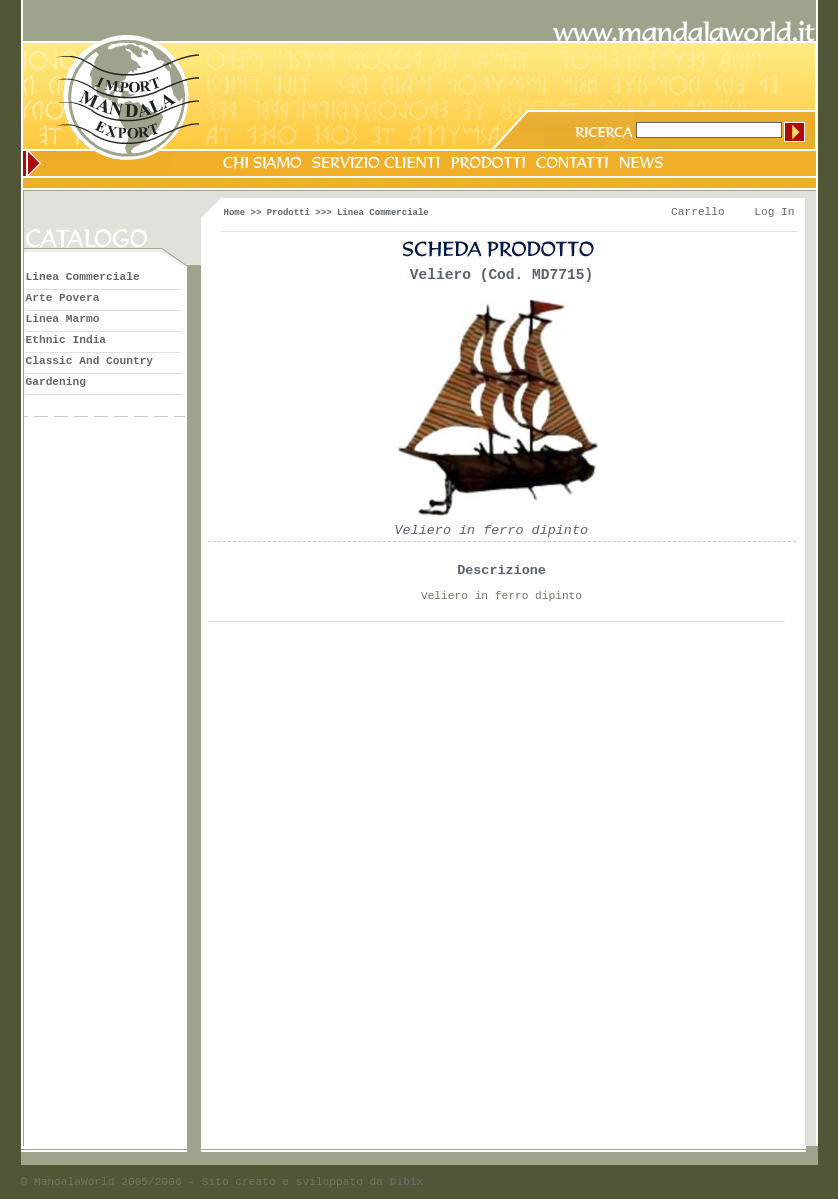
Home (235, 213)
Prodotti (288, 213)
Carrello (698, 212)
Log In (774, 212)
